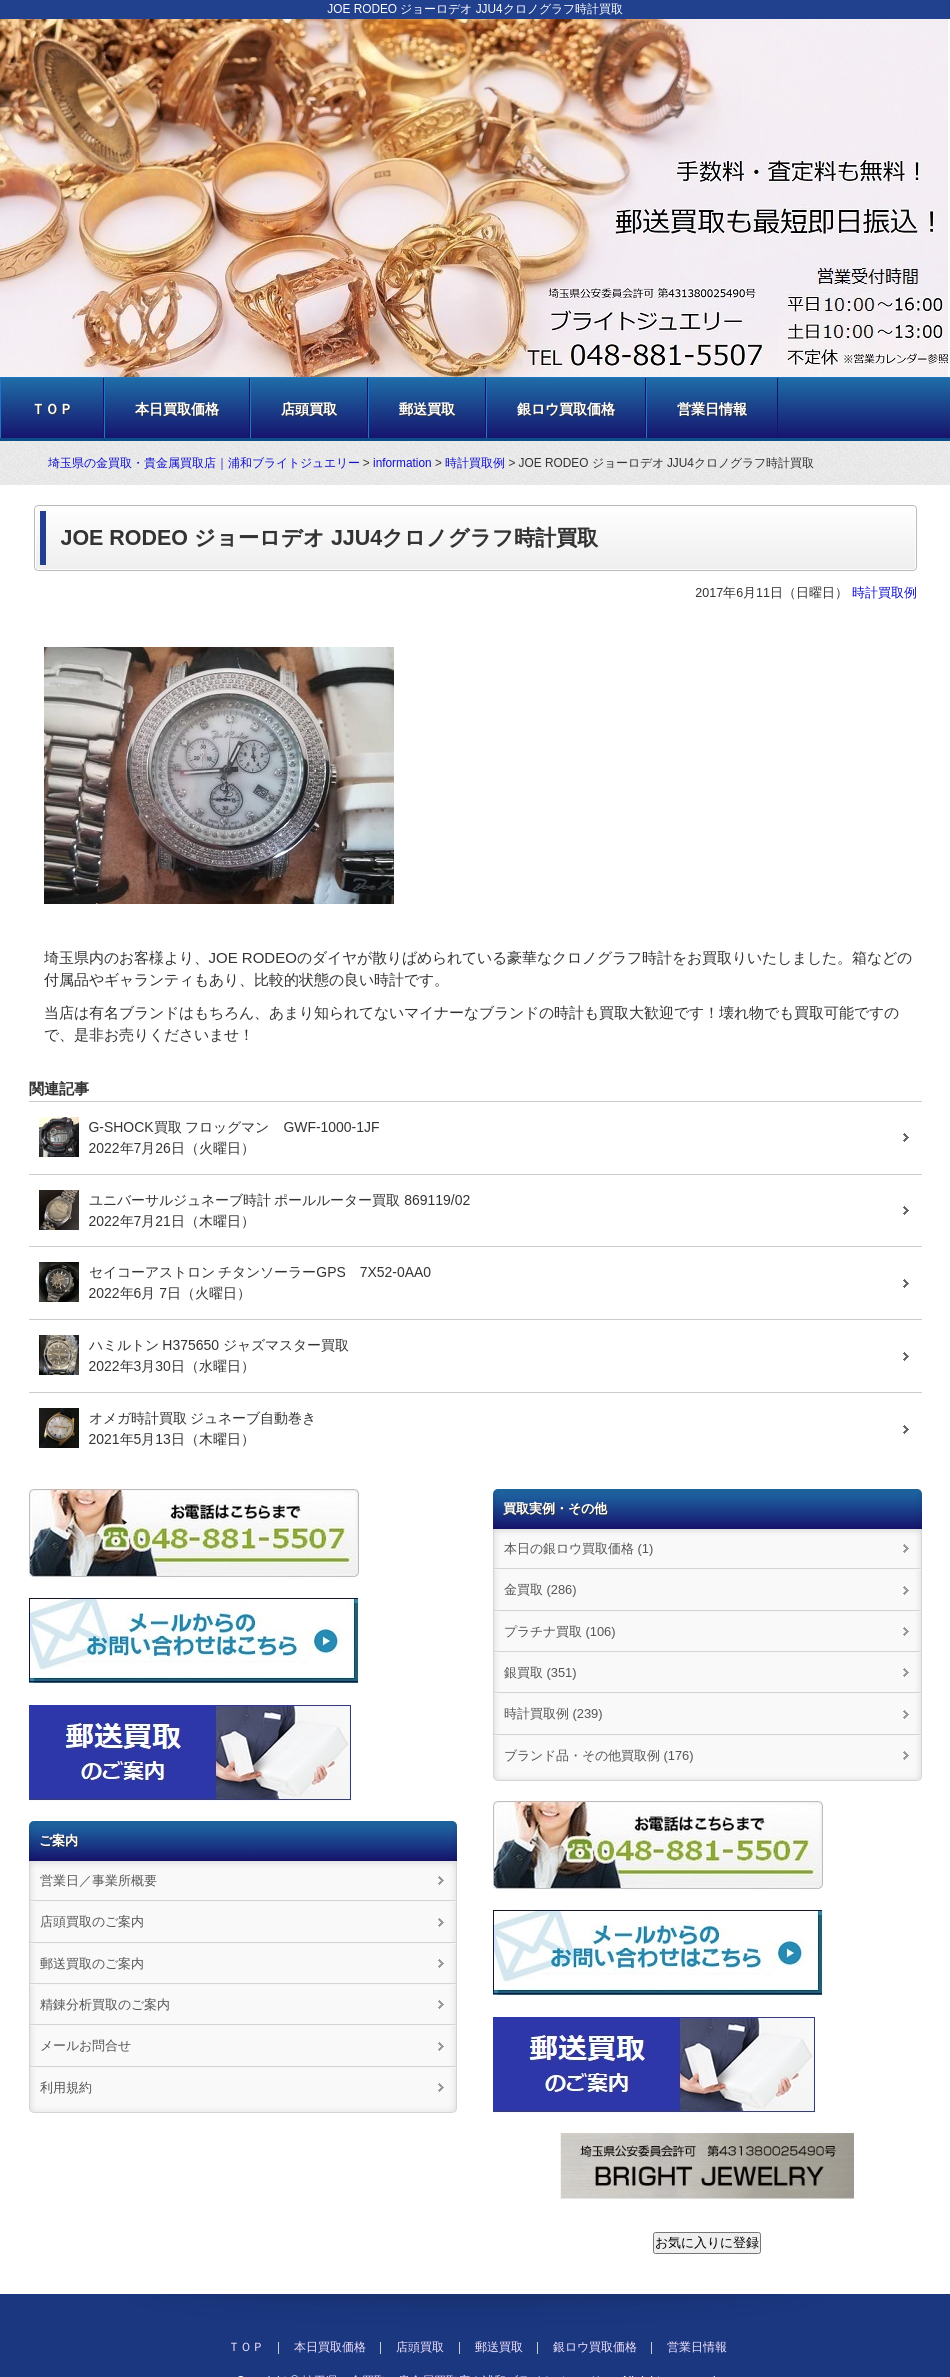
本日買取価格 (177, 409)
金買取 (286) (540, 1589)
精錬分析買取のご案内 (105, 2004)
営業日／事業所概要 (98, 1880)
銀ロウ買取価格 (566, 409)
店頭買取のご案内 (92, 1921)
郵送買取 (427, 409)
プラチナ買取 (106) (560, 1631)
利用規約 (66, 2087)
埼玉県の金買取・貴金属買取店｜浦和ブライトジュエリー (204, 463)
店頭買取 (309, 409)
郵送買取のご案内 (92, 1963)
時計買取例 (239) (553, 1713)
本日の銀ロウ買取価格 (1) (578, 1548)
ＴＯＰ (52, 409)
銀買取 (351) (540, 1672)
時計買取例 (475, 463)
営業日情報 (712, 409)
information (402, 463)
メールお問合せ (85, 2045)
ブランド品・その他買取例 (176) (599, 1755)
